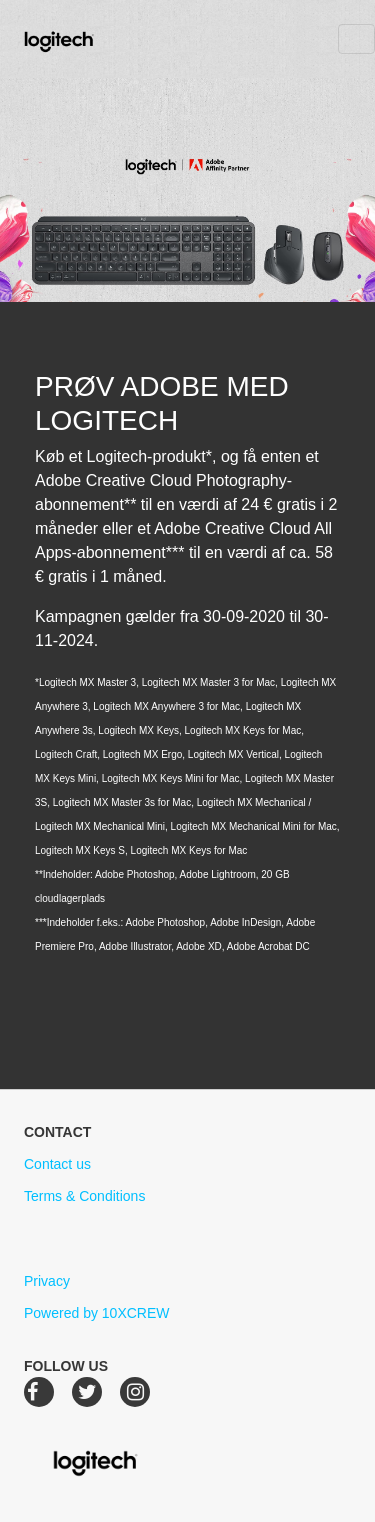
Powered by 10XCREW (97, 1313)
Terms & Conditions (84, 1196)
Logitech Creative (87, 39)
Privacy (47, 1281)
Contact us (57, 1164)
